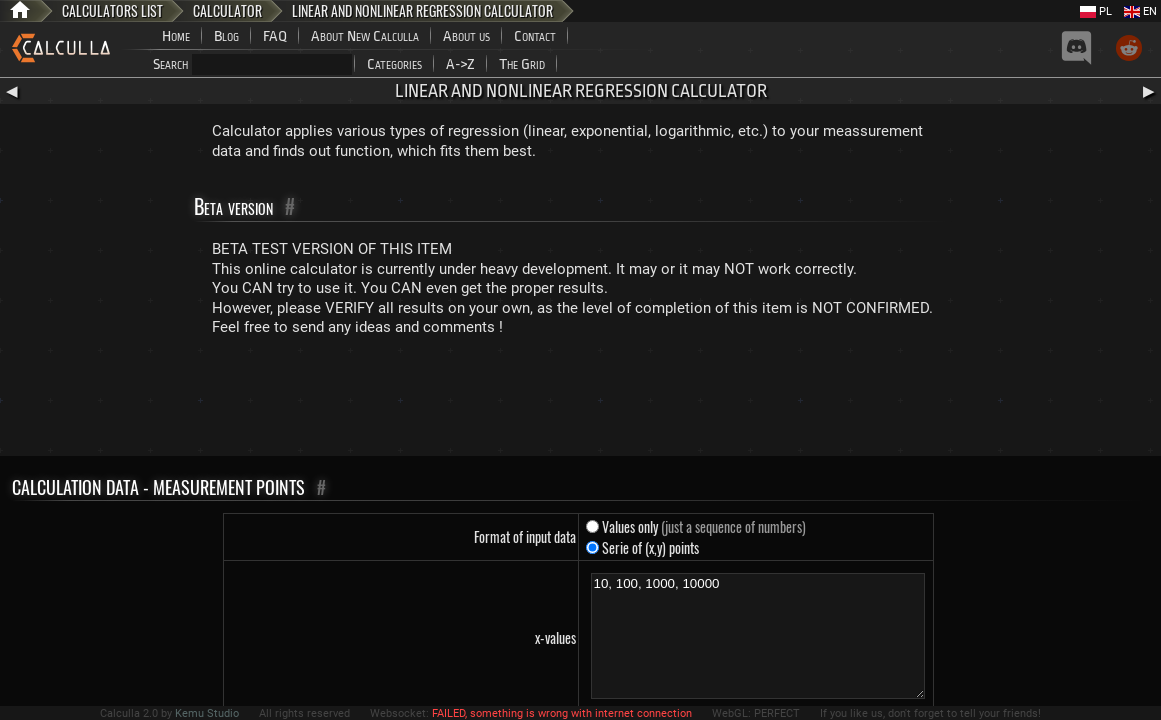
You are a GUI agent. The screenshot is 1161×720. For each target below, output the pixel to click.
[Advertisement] (581, 401)
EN (1140, 11)
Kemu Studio (207, 713)
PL (1096, 11)
